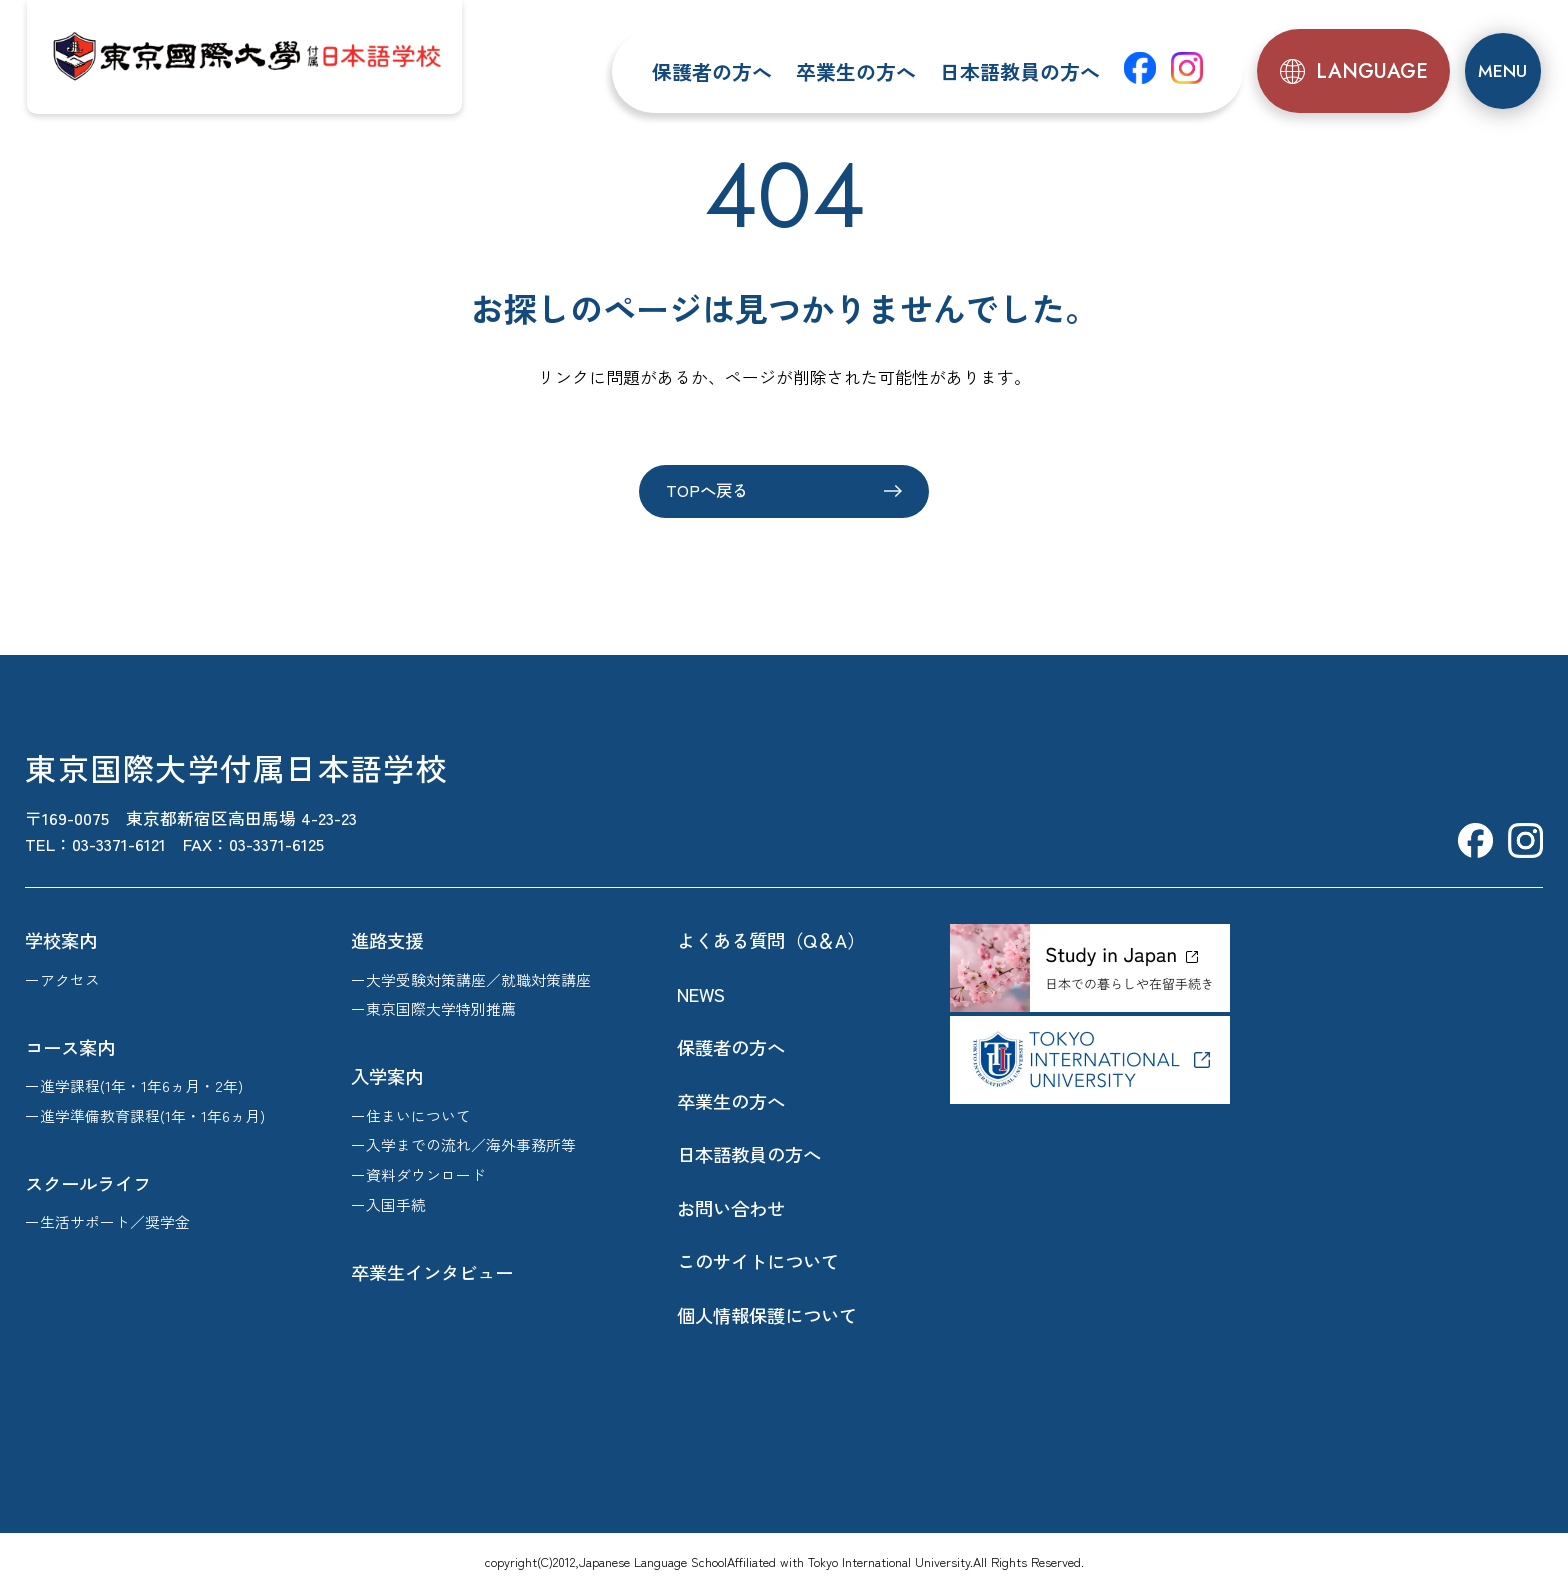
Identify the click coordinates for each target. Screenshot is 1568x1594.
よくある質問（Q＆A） (771, 942)
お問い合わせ (731, 1209)
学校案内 (61, 942)
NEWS (701, 995)
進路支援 (387, 942)
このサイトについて (758, 1262)
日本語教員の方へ (1022, 71)
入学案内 (387, 1078)
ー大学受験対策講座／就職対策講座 (471, 980)
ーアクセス (62, 980)
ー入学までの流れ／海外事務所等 (463, 1145)
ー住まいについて (411, 1116)
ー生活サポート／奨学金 (107, 1222)
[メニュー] (1502, 71)
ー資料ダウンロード (418, 1175)
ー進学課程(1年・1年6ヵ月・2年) (134, 1086)
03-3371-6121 (119, 845)
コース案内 (70, 1048)
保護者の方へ (714, 71)
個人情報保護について (767, 1316)
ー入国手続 (388, 1205)
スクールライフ (88, 1184)
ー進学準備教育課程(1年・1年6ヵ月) (145, 1116)
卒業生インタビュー (432, 1273)
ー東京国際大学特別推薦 (433, 1009)
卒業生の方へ (858, 71)
